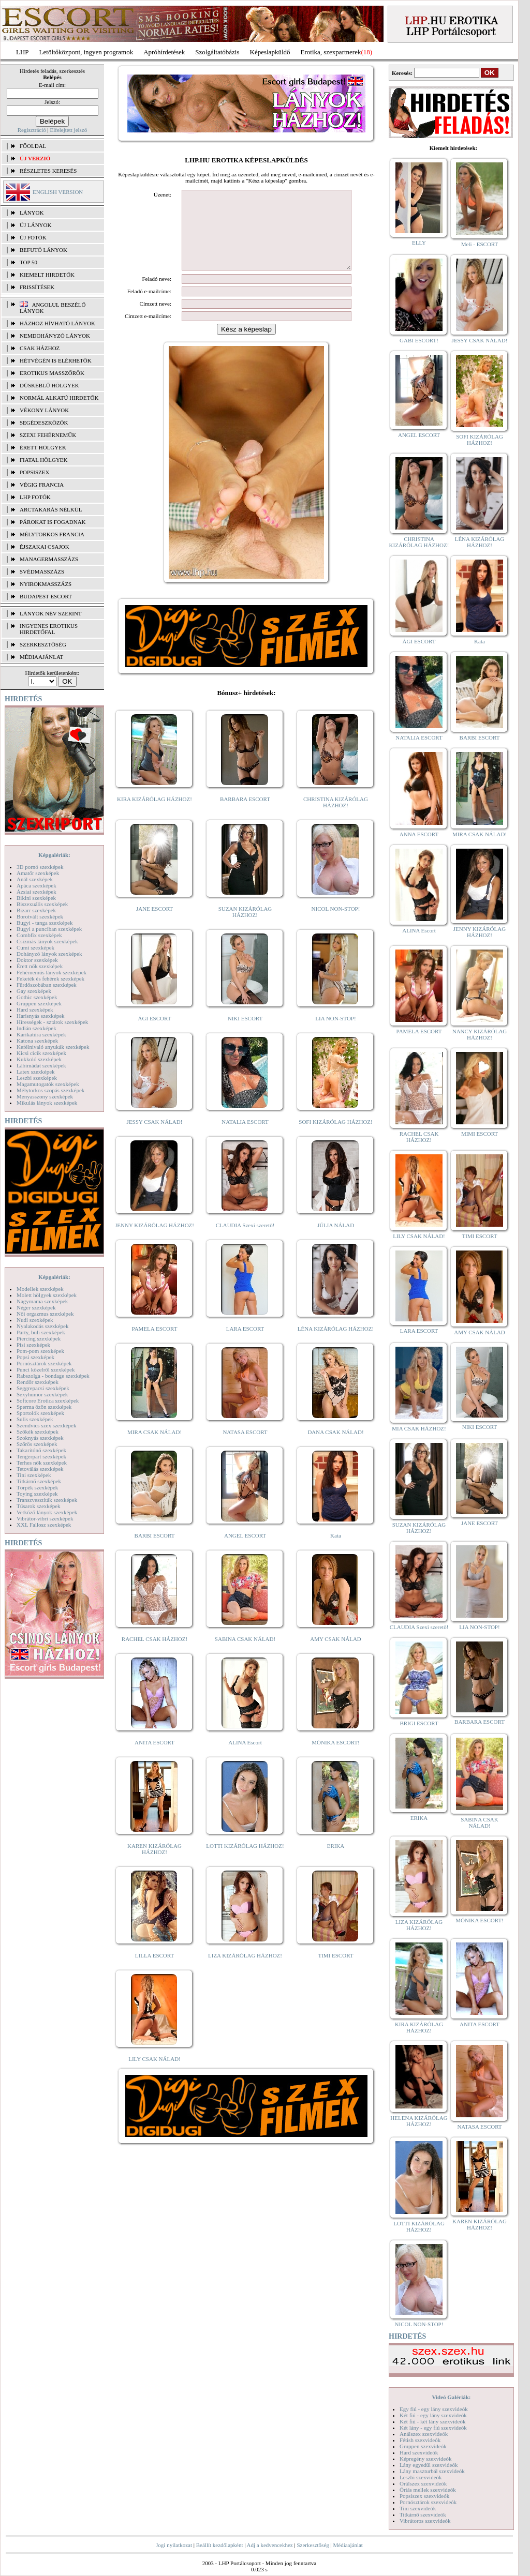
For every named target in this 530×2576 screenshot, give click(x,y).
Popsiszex (34, 472)
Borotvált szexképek (40, 916)
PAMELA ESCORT (155, 1344)
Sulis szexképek (35, 1419)
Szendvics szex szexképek (46, 1425)
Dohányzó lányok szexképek (49, 954)
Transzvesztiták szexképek (47, 1500)
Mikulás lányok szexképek (47, 1102)
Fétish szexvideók (420, 2440)
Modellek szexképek (40, 1289)
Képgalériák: (54, 855)
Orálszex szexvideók (423, 2483)
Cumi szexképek (35, 947)
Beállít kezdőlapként (219, 2545)
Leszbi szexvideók (421, 2477)
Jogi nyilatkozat (174, 2545)
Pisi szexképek (33, 1345)
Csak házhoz (40, 348)
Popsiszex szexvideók (424, 2496)
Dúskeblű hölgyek (49, 385)
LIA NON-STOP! (335, 1034)
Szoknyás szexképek (40, 1438)
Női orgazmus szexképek (45, 1313)
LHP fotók (35, 497)
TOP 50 (28, 262)
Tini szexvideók (418, 2508)
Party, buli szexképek (41, 1332)
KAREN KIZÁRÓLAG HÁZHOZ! (154, 1864)
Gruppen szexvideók (423, 2446)
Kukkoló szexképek (39, 1059)
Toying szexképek (37, 1493)
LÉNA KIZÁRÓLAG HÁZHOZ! (336, 1344)
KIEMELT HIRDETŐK (47, 275)
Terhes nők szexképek (42, 1462)
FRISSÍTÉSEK (37, 287)
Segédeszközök (44, 422)
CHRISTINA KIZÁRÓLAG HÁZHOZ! (335, 817)
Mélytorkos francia (52, 534)
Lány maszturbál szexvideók (432, 2471)
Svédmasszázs (42, 571)
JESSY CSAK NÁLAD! (155, 1137)
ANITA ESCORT (154, 1758)
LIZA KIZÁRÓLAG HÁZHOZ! (245, 1971)
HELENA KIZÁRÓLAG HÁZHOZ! (418, 2121)
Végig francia (42, 484)
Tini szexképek (34, 1475)
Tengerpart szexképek (41, 1456)
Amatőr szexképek (38, 873)
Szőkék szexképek (37, 1431)
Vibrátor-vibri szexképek (45, 1518)
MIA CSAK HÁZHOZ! (419, 1428)
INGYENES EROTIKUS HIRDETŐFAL (49, 629)
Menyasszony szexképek (45, 1096)
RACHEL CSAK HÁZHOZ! (154, 1654)
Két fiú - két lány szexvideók (432, 2421)
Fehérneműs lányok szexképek (51, 972)
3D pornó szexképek (40, 867)
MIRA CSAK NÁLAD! (154, 1447)
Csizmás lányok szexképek (47, 941)
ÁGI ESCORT (154, 1034)
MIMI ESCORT (479, 1134)
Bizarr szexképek (36, 910)
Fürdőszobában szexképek (47, 985)
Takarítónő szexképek (41, 1450)
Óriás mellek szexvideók (428, 2490)
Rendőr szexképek (37, 1382)
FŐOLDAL (33, 146)
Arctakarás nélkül (51, 509)
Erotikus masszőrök (52, 373)
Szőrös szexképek (37, 1444)
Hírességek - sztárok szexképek (52, 1022)
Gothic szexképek (37, 997)
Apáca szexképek (36, 885)
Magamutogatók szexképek (48, 1084)
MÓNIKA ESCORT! (336, 1758)
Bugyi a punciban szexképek (49, 929)
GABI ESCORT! (419, 340)
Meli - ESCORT (479, 244)
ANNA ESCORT (419, 834)
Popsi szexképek (35, 1357)
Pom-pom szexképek (40, 1351)
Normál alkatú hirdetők (59, 398)
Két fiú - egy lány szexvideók (433, 2415)
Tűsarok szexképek (39, 1506)
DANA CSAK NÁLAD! (335, 1447)
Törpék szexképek (37, 1487)
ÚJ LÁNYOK (35, 225)
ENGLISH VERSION (58, 192)
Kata (335, 1551)
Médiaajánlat (347, 2545)
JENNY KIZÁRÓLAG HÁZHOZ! (154, 1241)
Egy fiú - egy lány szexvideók (434, 2409)
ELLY (419, 242)
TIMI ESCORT (335, 1971)
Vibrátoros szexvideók (425, 2521)
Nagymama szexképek (42, 1301)
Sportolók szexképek (40, 1413)
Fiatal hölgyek (44, 460)
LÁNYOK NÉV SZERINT (51, 613)
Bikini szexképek (36, 898)
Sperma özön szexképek (44, 1407)
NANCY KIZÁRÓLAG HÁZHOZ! (479, 1034)
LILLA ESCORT (154, 1971)
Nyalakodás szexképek (43, 1326)
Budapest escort (46, 596)
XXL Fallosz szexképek (44, 1525)
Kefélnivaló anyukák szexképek (53, 1047)
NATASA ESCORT (245, 1447)
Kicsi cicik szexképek (41, 1053)
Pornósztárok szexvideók (428, 2502)
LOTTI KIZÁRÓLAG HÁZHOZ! (245, 1861)
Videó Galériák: (451, 2397)
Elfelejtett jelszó (68, 130)
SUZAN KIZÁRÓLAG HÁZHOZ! (245, 927)
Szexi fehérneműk (48, 435)
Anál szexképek (35, 879)
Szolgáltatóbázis (217, 52)
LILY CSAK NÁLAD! (154, 2074)
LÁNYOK (31, 212)
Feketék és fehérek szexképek (50, 978)
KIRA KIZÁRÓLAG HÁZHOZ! (154, 814)
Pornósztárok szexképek (44, 1363)
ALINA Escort (244, 1758)
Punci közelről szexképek (46, 1369)
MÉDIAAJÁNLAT (41, 657)
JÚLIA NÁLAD (335, 1241)
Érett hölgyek (43, 447)
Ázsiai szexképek (36, 891)
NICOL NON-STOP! (336, 924)
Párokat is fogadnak (53, 522)
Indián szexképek (36, 1028)
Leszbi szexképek (37, 1078)
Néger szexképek (36, 1307)
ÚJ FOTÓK (33, 237)
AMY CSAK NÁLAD (335, 1654)
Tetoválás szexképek (40, 1469)
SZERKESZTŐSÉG (43, 644)
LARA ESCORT (245, 1344)
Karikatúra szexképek (41, 1034)
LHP (22, 52)
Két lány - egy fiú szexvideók (433, 2427)
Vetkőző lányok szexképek (47, 1512)
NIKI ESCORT (245, 1034)
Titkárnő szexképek (39, 1481)
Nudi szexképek (35, 1320)
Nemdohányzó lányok (55, 336)
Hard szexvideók (419, 2452)
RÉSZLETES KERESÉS (48, 171)
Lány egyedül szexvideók (429, 2465)
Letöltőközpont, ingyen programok (86, 52)
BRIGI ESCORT (419, 1723)
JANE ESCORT (154, 924)
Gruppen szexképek (39, 1003)
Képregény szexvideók (426, 2459)
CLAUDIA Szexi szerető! (245, 1241)
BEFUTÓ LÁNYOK (43, 250)
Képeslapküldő (270, 52)
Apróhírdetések (164, 52)
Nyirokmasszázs (45, 584)
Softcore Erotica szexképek (48, 1400)
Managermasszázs (49, 559)
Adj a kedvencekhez (270, 2545)
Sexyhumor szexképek (42, 1394)
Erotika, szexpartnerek (331, 52)
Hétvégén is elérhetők (56, 360)
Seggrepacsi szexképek (43, 1388)
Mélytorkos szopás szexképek (50, 1090)
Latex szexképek (36, 1071)
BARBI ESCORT (155, 1551)
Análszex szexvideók (424, 2434)
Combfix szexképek (39, 935)
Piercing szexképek (39, 1338)
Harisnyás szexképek (41, 1016)
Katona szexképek (37, 1040)
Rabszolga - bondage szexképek (53, 1376)
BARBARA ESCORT (245, 814)
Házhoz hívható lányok (57, 323)
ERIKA (336, 1861)
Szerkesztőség (313, 2545)
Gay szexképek (34, 991)
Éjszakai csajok (44, 547)
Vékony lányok (44, 410)
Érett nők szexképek (40, 966)
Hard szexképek (35, 1009)
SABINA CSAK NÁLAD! (245, 1654)
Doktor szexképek (37, 960)
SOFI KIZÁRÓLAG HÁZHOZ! (335, 1137)
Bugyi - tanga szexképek (44, 923)
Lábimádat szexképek (41, 1065)
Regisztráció (32, 130)
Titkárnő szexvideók (423, 2514)
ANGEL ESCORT (245, 1551)
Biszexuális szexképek (42, 904)
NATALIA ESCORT (245, 1137)
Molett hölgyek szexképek (47, 1295)
